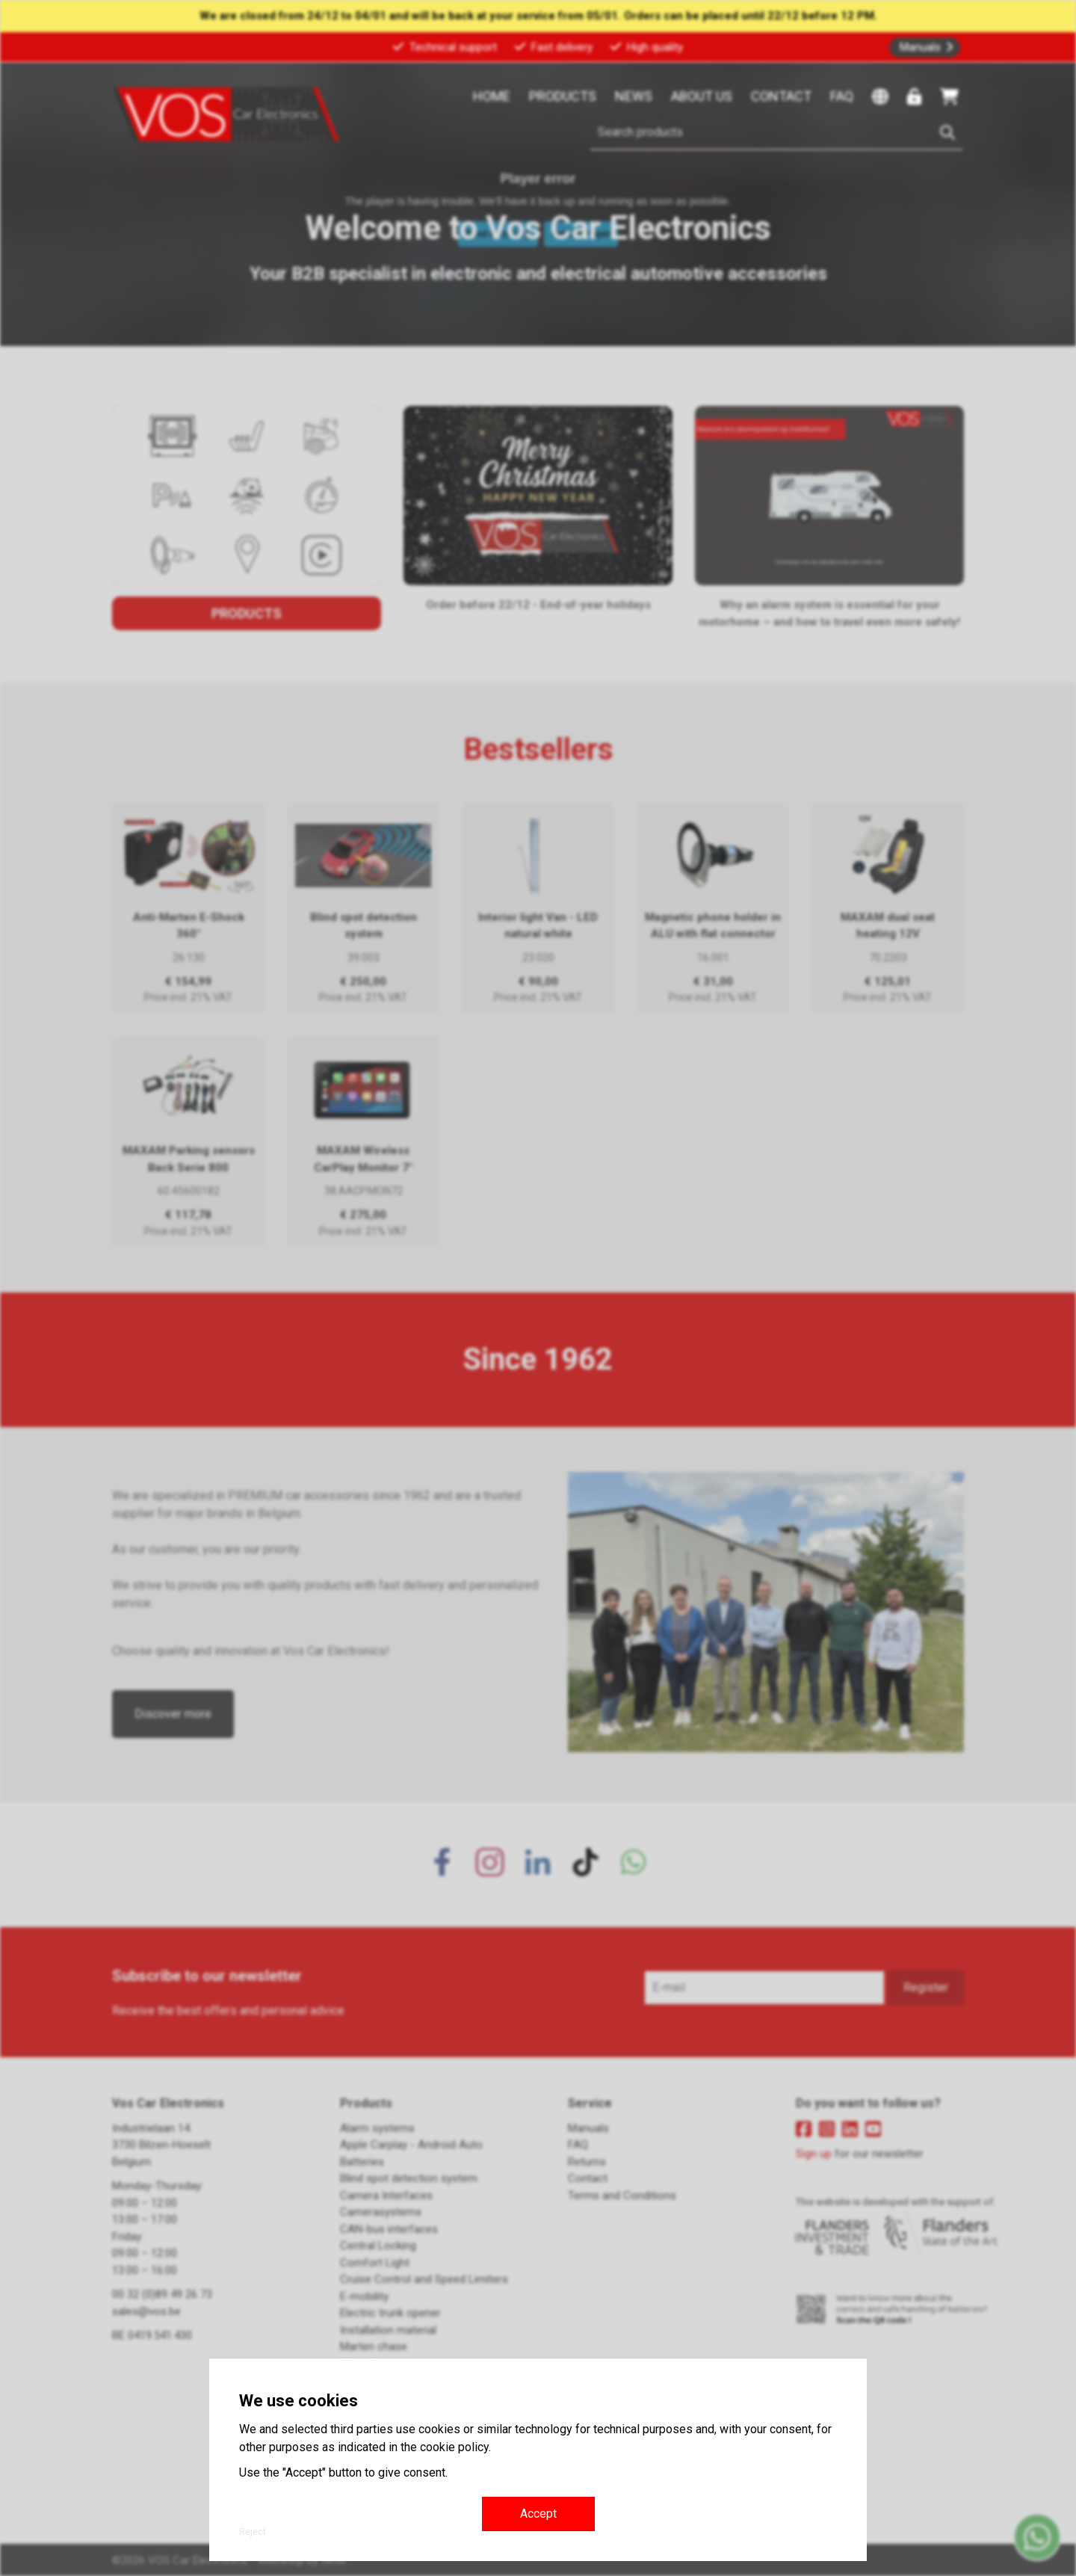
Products (562, 96)
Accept (538, 2513)
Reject (252, 2532)
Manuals (920, 47)
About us (701, 96)
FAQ (841, 96)
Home (491, 96)
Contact (781, 96)
